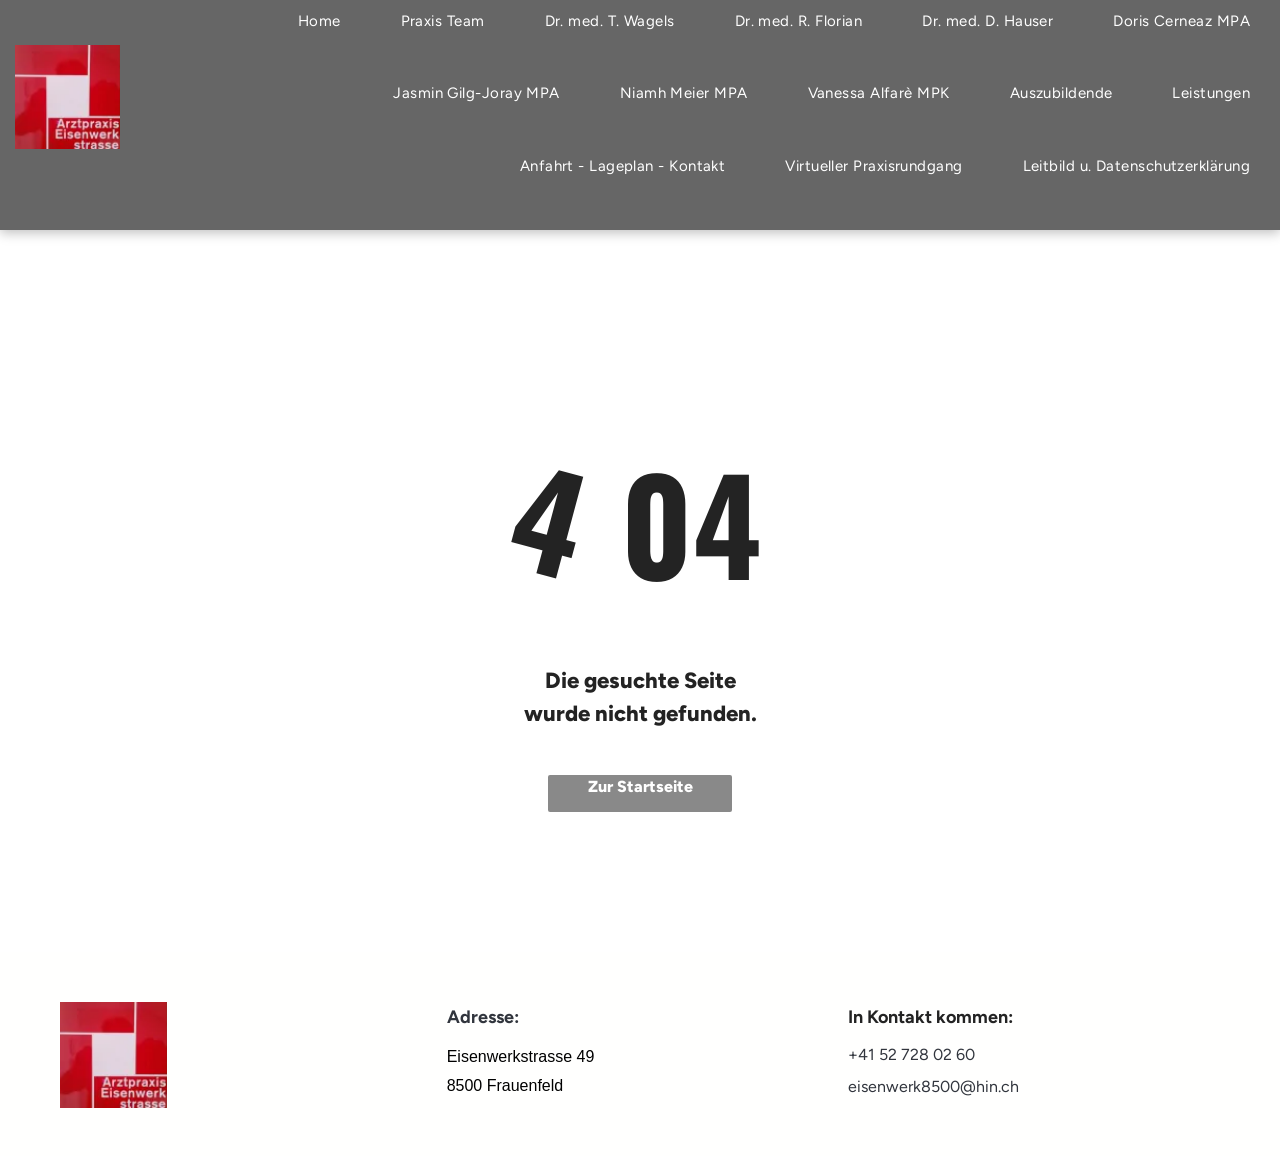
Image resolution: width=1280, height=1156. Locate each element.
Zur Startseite (640, 786)
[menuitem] (476, 93)
